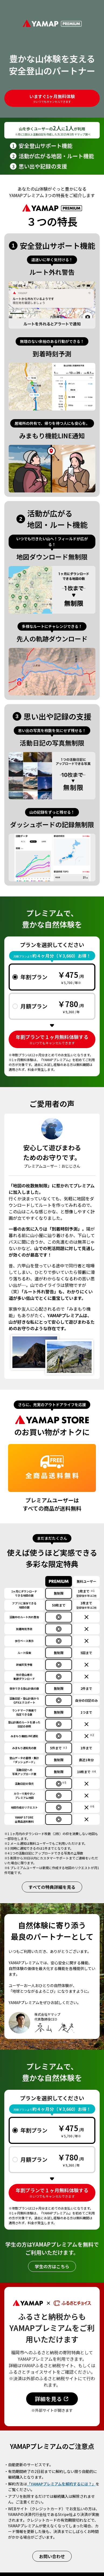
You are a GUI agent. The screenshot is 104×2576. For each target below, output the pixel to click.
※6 (92, 1806)
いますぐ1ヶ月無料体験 (52, 98)
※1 (93, 1591)
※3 (65, 1748)
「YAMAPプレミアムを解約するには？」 (61, 2483)
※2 (92, 1735)
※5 (64, 1782)
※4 (94, 1771)
